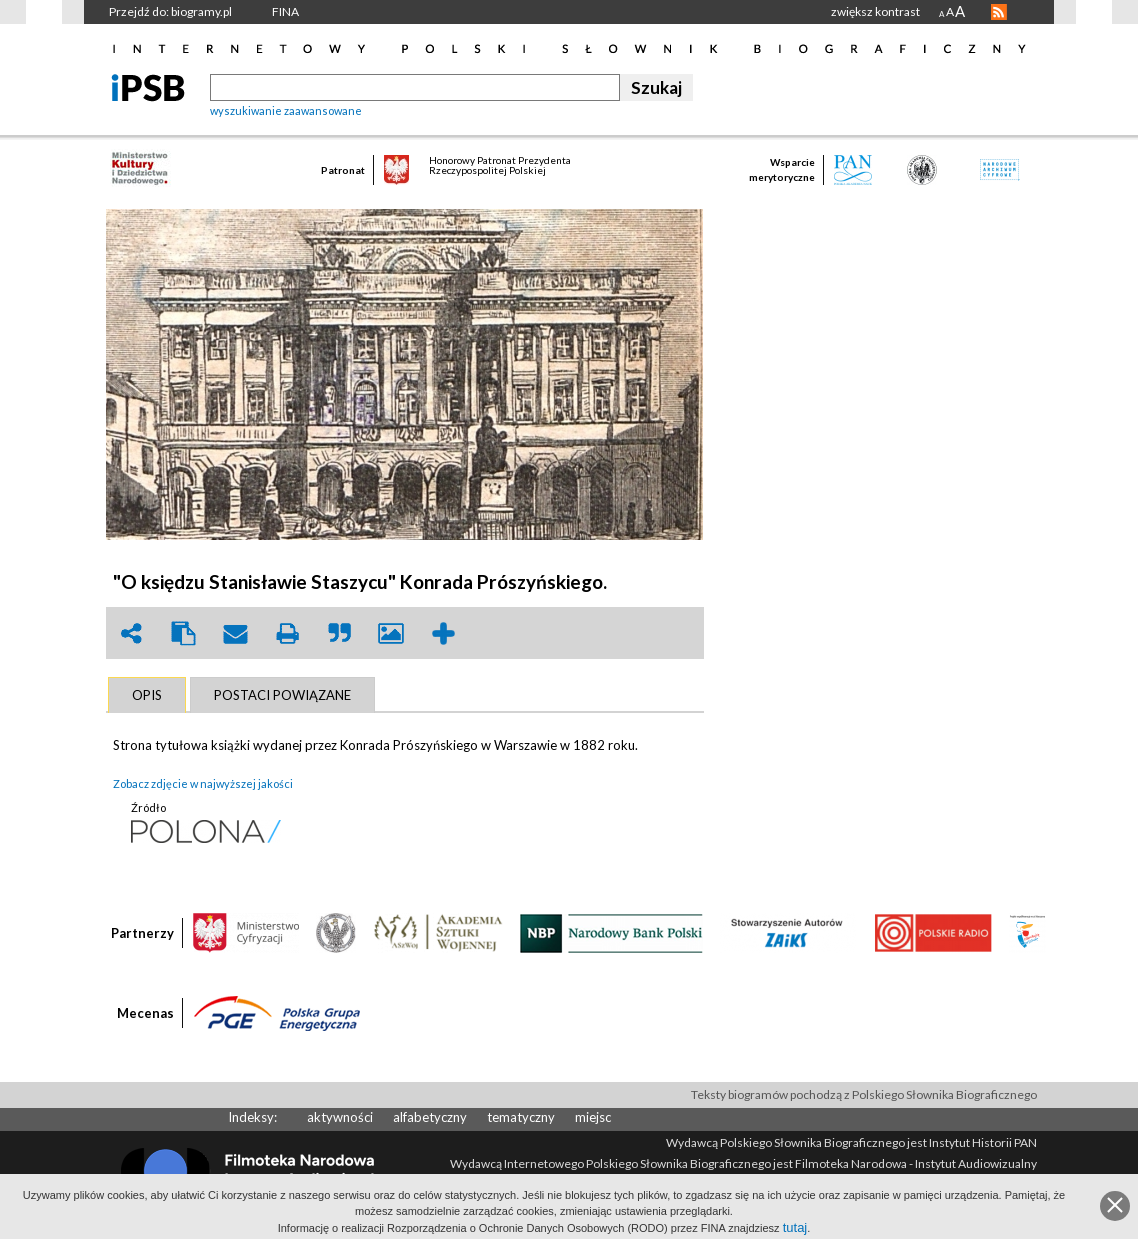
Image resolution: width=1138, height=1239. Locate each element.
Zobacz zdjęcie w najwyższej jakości (203, 783)
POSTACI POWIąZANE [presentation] (282, 695)
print (287, 633)
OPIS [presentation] (147, 695)
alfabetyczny (430, 1117)
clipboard (183, 633)
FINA (285, 11)
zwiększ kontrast (875, 11)
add (443, 633)
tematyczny (521, 1117)
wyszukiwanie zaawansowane (286, 110)
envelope (235, 633)
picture (391, 633)
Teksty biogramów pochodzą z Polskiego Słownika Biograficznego (864, 1094)
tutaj (795, 1227)
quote (339, 633)
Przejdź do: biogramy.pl (170, 11)
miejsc (593, 1117)
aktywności (340, 1117)
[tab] (147, 695)
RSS (999, 12)
